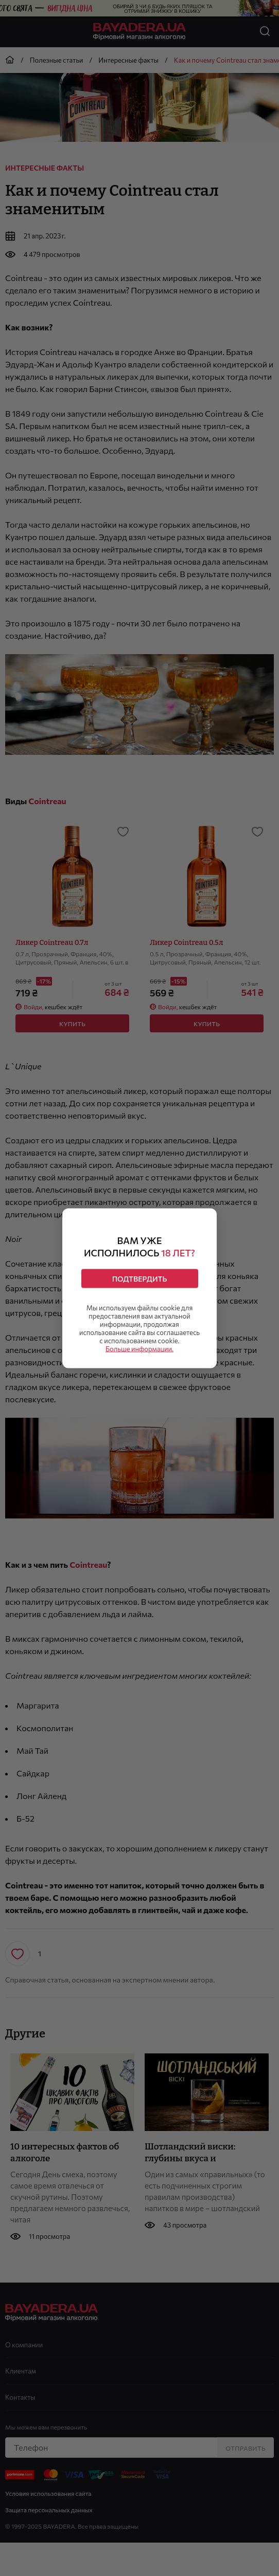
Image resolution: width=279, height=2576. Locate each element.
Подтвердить (139, 1278)
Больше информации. (139, 1348)
